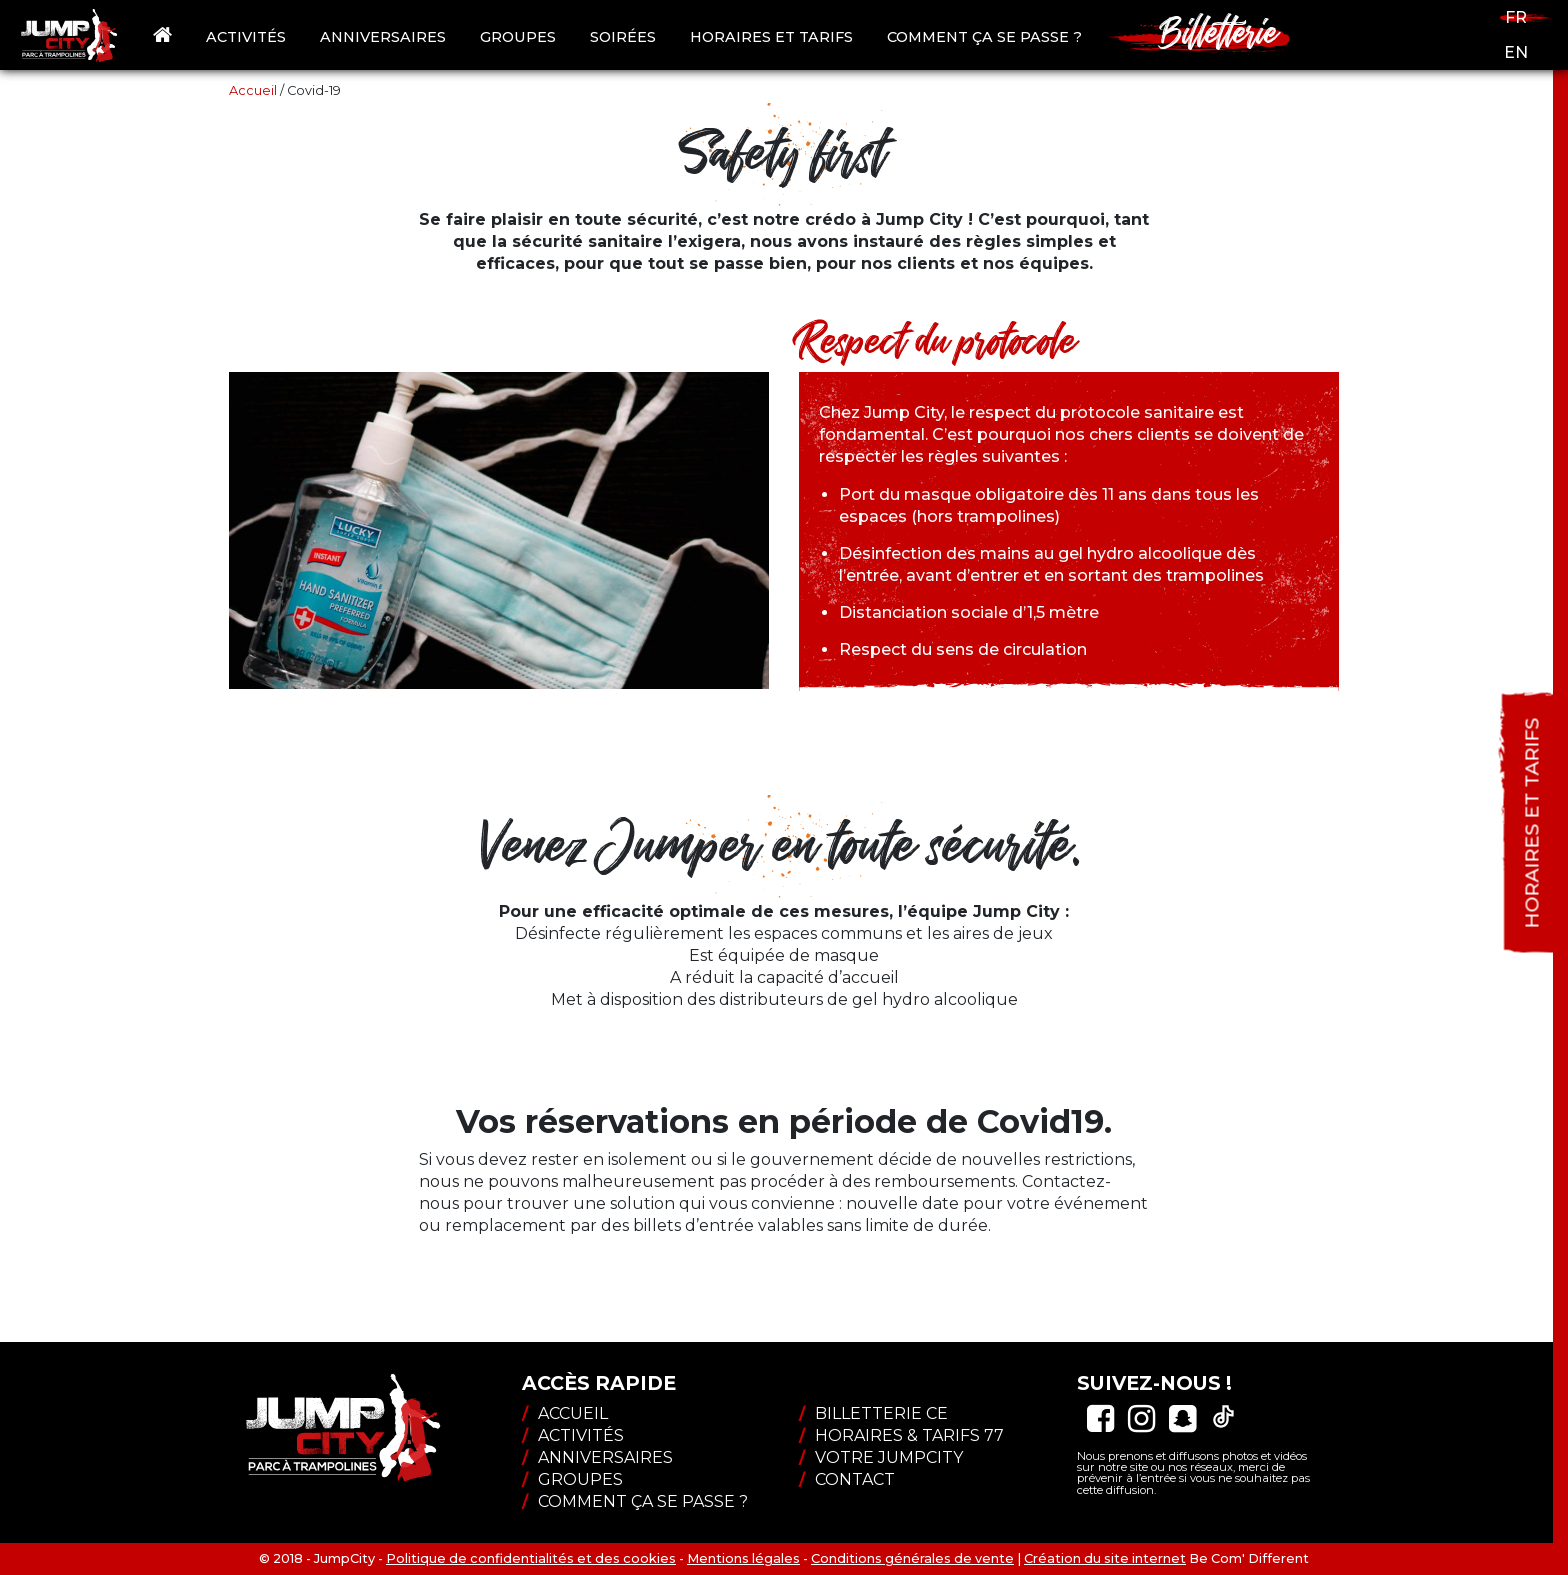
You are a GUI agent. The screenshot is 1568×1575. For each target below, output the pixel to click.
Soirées (623, 37)
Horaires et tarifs (771, 37)
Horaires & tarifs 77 (901, 1435)
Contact (847, 1479)
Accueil (253, 90)
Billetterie (1219, 31)
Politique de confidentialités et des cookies (531, 1558)
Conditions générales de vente (912, 1558)
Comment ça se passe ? (984, 37)
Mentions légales (743, 1558)
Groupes (518, 37)
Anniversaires (383, 37)
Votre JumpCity (881, 1457)
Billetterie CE (873, 1413)
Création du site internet (1105, 1558)
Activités (246, 37)
